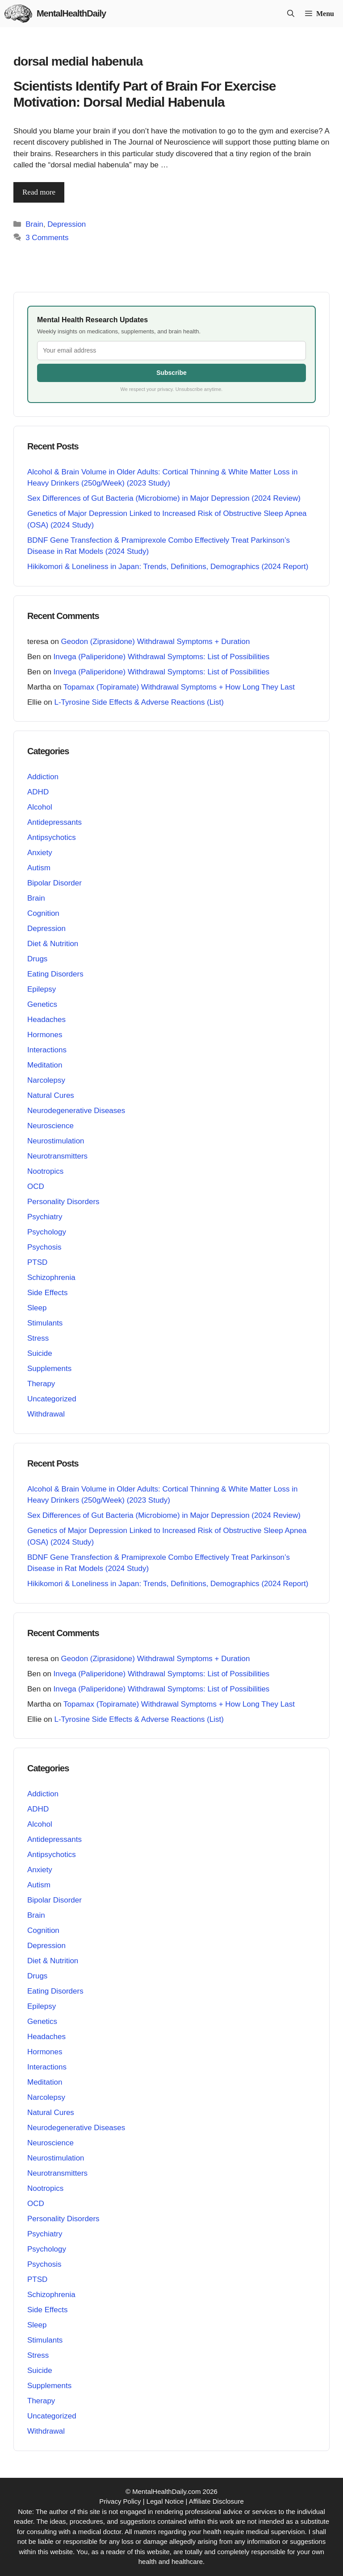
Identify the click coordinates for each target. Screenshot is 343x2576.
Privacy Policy (120, 2501)
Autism (38, 868)
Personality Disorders (63, 1201)
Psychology (46, 1232)
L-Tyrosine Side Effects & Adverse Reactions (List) (139, 702)
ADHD (38, 792)
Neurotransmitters (57, 1156)
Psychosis (44, 1247)
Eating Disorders (55, 974)
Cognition (43, 913)
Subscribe (171, 372)
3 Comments (46, 237)
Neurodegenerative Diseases (76, 1110)
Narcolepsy (46, 1080)
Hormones (44, 1034)
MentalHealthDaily (71, 13)
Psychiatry (44, 1217)
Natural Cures (50, 1095)
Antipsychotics (51, 837)
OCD (35, 1186)
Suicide (39, 1353)
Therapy (41, 1383)
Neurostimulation (55, 1141)
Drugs (37, 959)
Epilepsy (41, 989)
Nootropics (45, 1171)
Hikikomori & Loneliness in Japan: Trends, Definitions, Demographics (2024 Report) (167, 566)
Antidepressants (54, 822)
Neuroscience (50, 1126)
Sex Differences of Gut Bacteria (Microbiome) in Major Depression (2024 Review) (164, 498)
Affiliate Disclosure (216, 2501)
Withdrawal (46, 1414)
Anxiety (39, 852)
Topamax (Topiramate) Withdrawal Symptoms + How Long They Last (179, 687)
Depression (66, 224)
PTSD (37, 1262)
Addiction (43, 777)
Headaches (46, 1019)
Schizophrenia (51, 1277)
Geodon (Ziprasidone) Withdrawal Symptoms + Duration (155, 641)
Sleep (36, 1308)
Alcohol (39, 807)
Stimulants (45, 1323)
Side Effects (47, 1292)
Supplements (49, 1368)
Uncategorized (51, 1399)
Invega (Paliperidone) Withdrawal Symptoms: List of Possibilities (162, 656)
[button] (291, 13)
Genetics (42, 1004)
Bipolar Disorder (54, 883)
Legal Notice (165, 2501)
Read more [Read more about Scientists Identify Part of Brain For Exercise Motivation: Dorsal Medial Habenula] (38, 192)
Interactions (47, 1050)
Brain (34, 224)
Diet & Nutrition (52, 943)
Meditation (44, 1065)
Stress (38, 1338)
